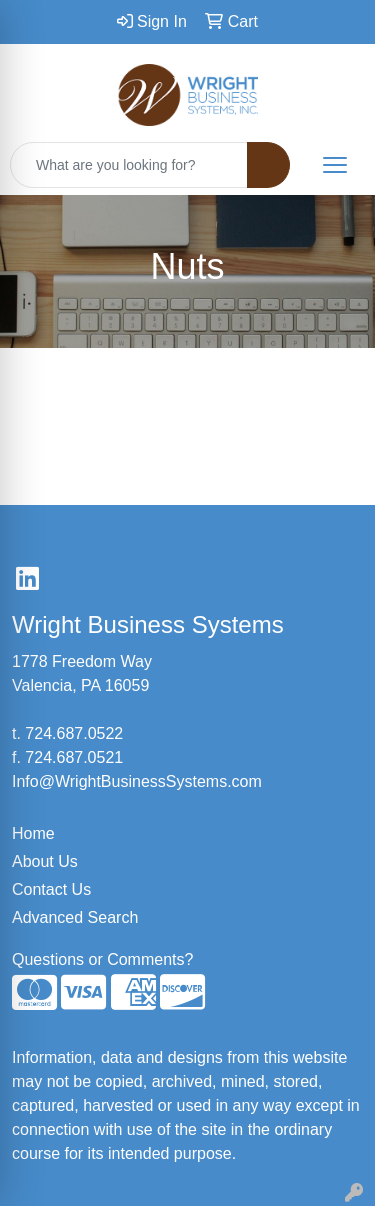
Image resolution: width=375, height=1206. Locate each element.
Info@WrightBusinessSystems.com (137, 781)
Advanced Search (75, 917)
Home (33, 833)
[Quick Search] (129, 165)
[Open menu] (335, 165)
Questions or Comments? (102, 959)
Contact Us (51, 889)
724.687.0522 (74, 733)
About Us (45, 861)
